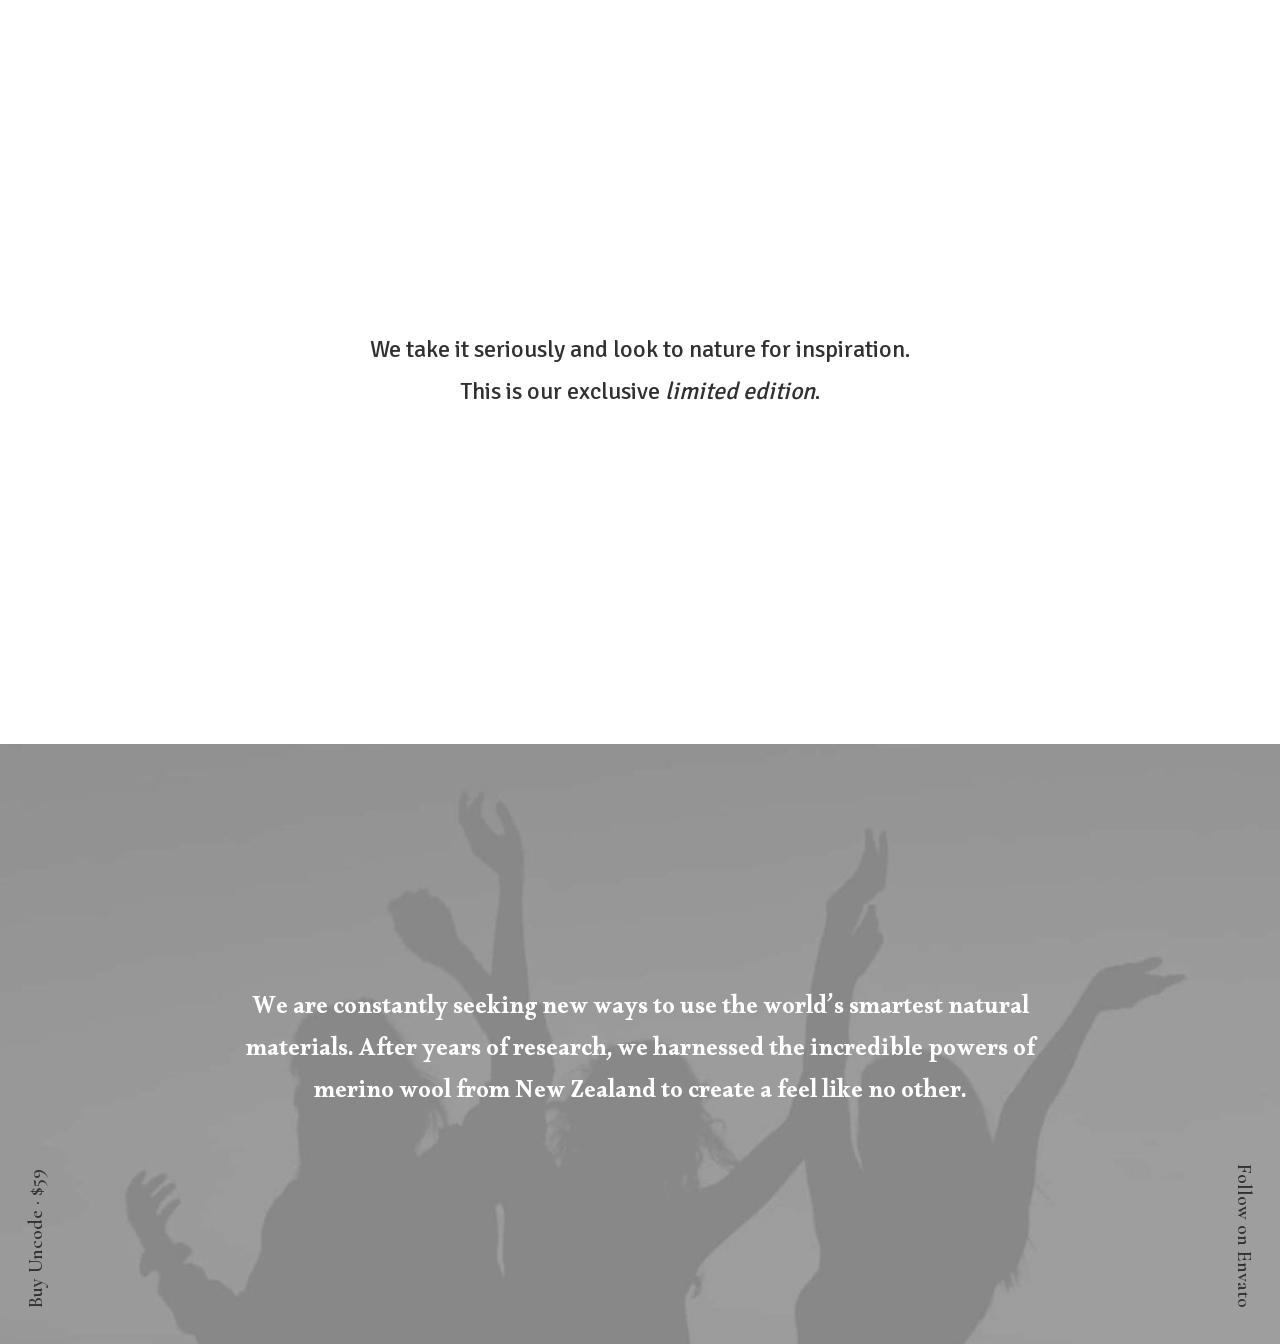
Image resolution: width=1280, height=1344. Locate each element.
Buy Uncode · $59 (36, 1238)
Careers (1110, 1070)
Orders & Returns (208, 1070)
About (1114, 1007)
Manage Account (204, 1007)
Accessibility (1091, 1101)
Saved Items (186, 1038)
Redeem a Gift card (214, 1101)
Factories (1104, 1038)
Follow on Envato (1244, 1236)
